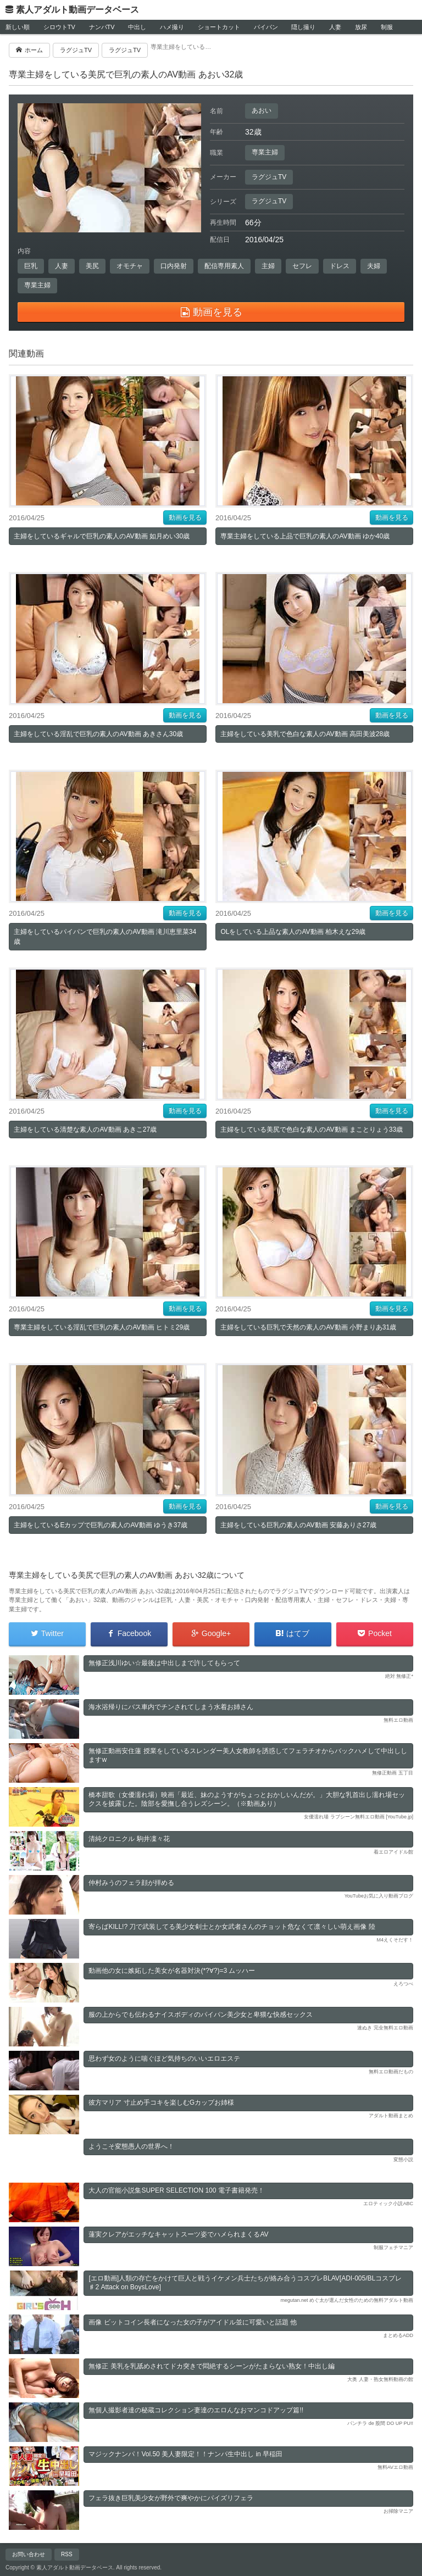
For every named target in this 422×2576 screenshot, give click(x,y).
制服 (387, 27)
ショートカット (219, 27)
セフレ (302, 266)
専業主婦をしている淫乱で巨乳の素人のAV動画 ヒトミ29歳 (102, 1327)
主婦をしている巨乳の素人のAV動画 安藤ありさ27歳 (298, 1525)
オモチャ (129, 266)
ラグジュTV (269, 177)
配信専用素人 (224, 266)
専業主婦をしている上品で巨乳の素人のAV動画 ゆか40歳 (305, 536)
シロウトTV (59, 27)
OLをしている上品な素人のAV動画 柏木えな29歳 (292, 932)
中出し (137, 27)
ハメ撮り (172, 27)
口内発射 (173, 266)
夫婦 (373, 266)
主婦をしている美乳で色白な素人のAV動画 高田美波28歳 (305, 734)
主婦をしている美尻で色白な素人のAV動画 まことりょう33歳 (311, 1129)
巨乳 (30, 266)
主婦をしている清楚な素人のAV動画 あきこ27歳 (85, 1129)
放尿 (361, 27)
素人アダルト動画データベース (77, 9)
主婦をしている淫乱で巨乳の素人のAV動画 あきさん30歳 (98, 734)
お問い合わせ (28, 2554)
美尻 (92, 266)
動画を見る (185, 517)
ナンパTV (102, 27)
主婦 (268, 266)
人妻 (335, 27)
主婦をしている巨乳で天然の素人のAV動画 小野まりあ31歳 (308, 1327)
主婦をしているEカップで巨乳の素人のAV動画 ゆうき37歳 (100, 1525)
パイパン (266, 27)
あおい (261, 110)
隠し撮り (303, 27)
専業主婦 (265, 152)
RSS (67, 2554)
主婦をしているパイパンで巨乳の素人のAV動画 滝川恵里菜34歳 (105, 936)
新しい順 (17, 27)
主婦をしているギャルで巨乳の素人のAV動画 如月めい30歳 (102, 536)
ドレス (339, 266)
